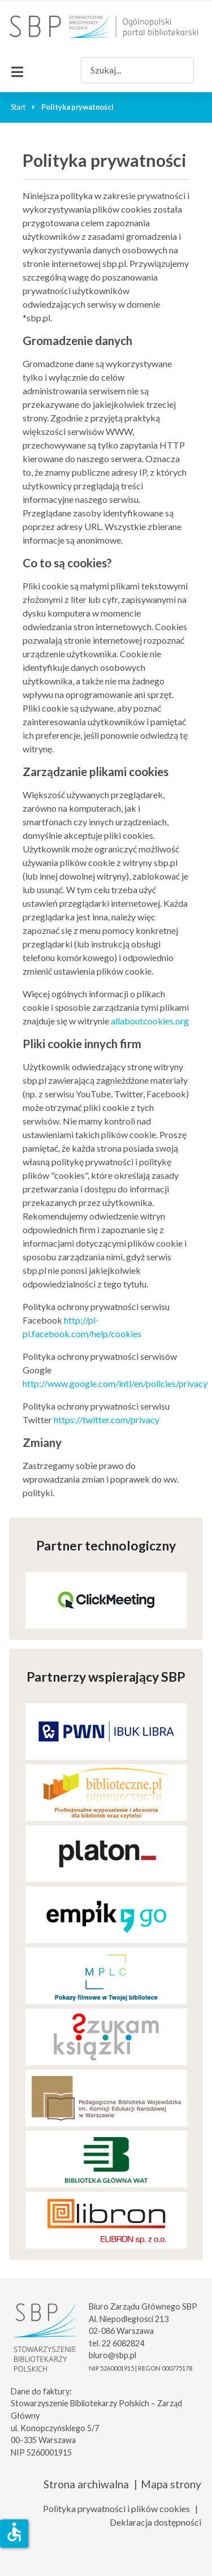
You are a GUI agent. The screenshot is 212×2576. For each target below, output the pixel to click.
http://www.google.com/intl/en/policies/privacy (115, 1383)
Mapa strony (171, 2484)
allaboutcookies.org (150, 1020)
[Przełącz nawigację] (17, 70)
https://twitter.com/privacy (106, 1419)
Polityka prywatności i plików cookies (116, 2508)
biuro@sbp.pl (112, 2355)
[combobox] (137, 70)
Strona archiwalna (86, 2484)
